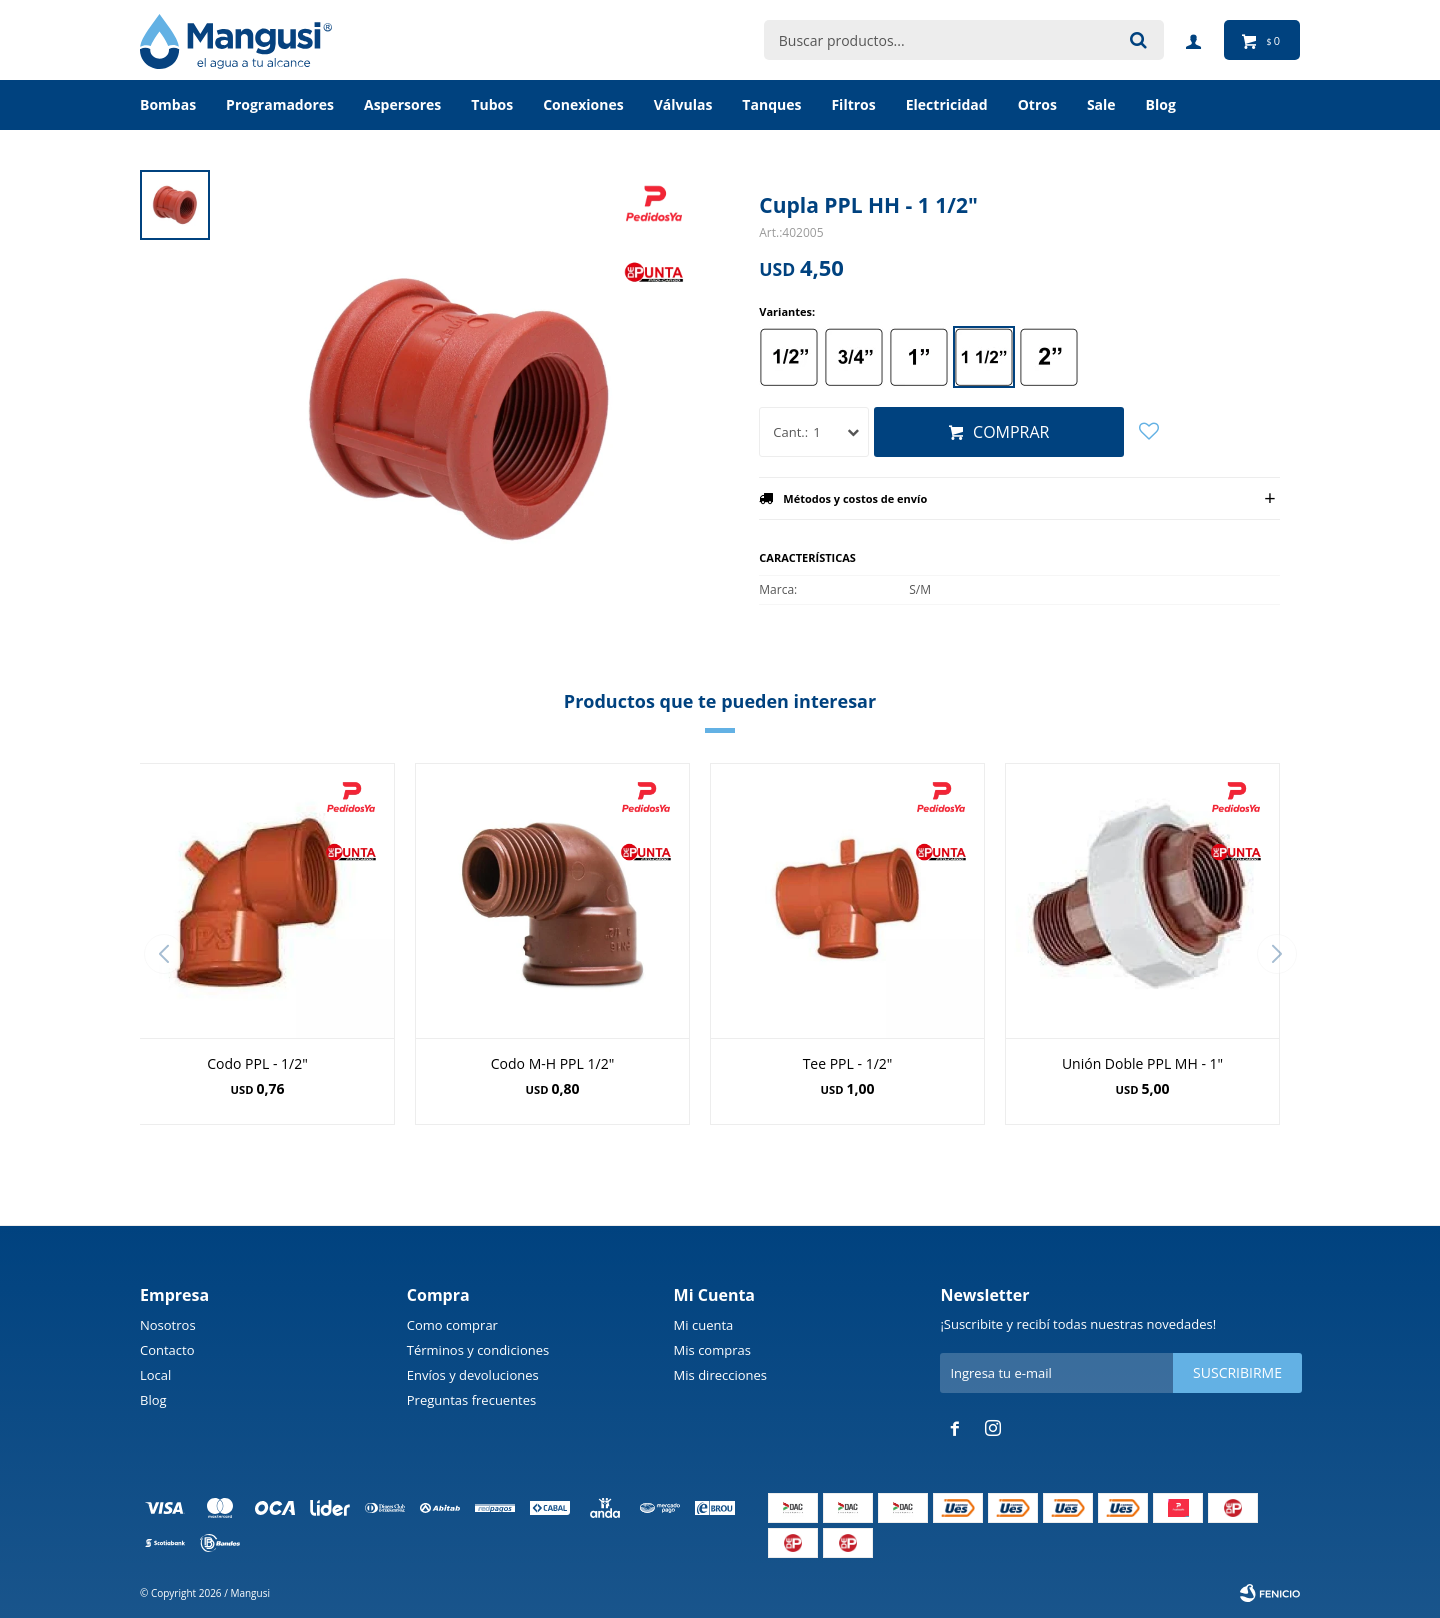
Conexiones (583, 104)
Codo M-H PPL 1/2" (552, 1063)
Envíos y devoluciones (473, 1375)
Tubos (492, 104)
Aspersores (402, 104)
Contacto (167, 1350)
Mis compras (712, 1350)
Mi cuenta (704, 1325)
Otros (1037, 104)
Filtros (853, 104)
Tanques (771, 104)
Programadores (280, 104)
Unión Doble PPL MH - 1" (1142, 1063)
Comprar (1011, 432)
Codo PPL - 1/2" (257, 1063)
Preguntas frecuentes (471, 1400)
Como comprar (452, 1325)
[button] (1276, 954)
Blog (153, 1400)
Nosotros (168, 1325)
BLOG (1161, 104)
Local (155, 1375)
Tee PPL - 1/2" (848, 1063)
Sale (1101, 104)
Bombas (168, 104)
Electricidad (947, 104)
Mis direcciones (720, 1375)
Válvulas (683, 104)
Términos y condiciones (478, 1350)
